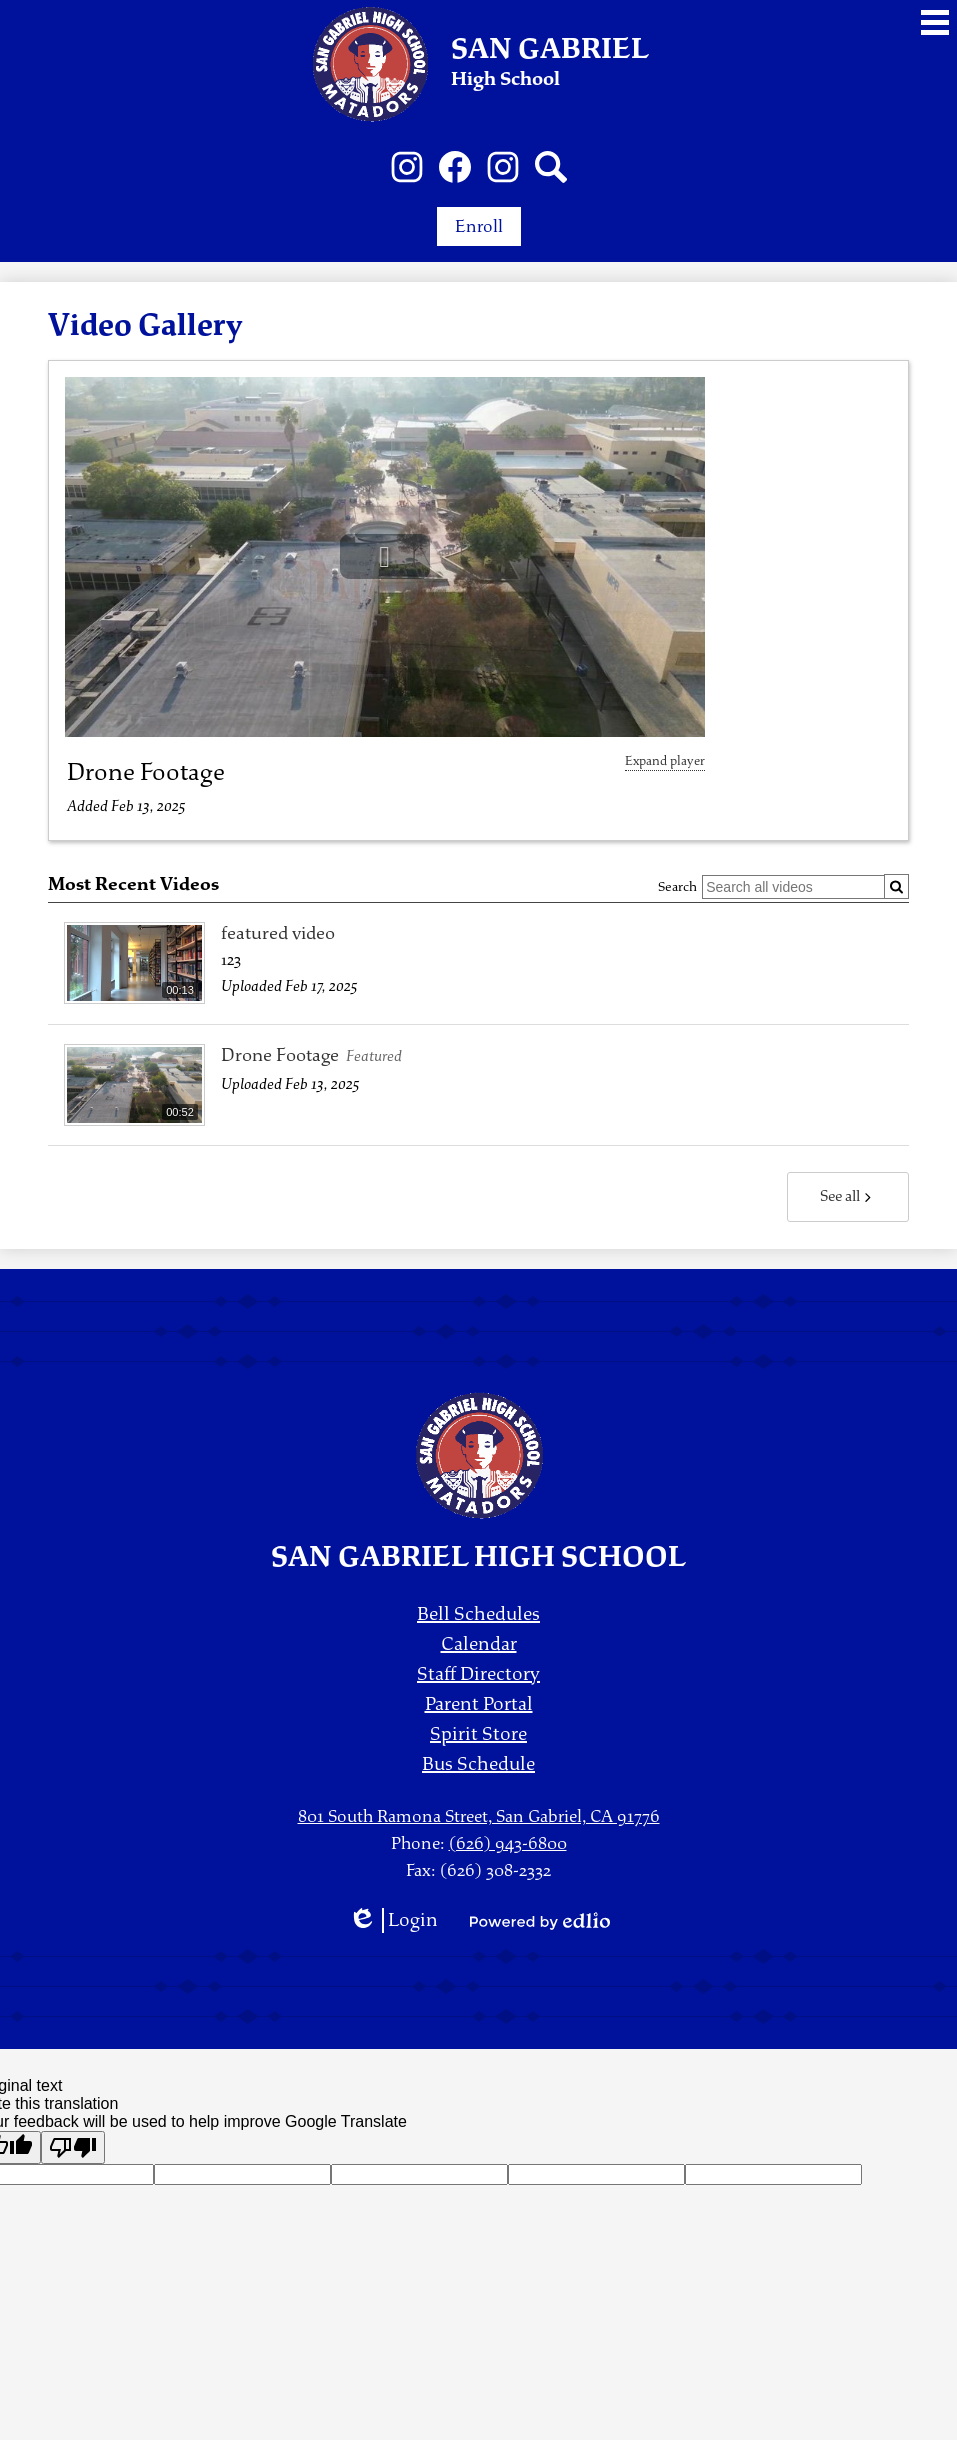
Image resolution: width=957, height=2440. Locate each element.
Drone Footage (146, 772)
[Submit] (896, 886)
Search (677, 886)
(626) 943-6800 (508, 1843)
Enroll (479, 226)
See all (848, 1196)
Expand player (665, 761)
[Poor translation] (73, 2147)
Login (393, 1920)
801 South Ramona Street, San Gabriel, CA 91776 (479, 1816)
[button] (385, 556)
